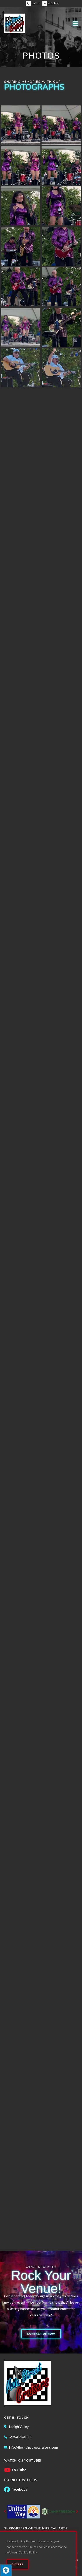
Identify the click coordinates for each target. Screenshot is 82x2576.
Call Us (36, 3)
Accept (18, 2564)
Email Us (53, 3)
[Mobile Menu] (75, 23)
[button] (41, 2333)
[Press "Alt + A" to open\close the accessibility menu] (6, 2570)
